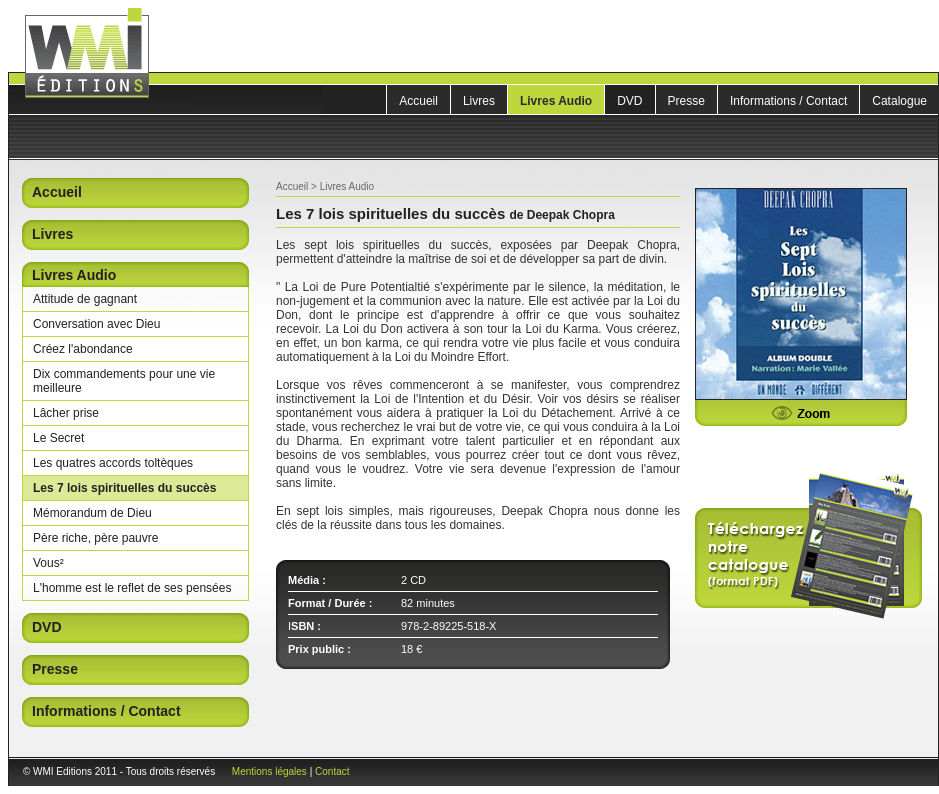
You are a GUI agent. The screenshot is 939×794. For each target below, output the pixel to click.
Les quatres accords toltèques (113, 463)
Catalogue (899, 101)
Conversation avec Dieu (96, 324)
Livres (479, 101)
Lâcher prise (66, 413)
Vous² (48, 563)
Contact (332, 771)
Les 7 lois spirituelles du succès (124, 488)
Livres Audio (556, 101)
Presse (686, 101)
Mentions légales (269, 771)
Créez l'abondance (83, 349)
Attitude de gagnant (85, 299)
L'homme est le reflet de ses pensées (132, 588)
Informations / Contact (788, 101)
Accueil (418, 101)
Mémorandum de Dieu (92, 513)
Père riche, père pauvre (95, 538)
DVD (629, 101)
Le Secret (58, 438)
